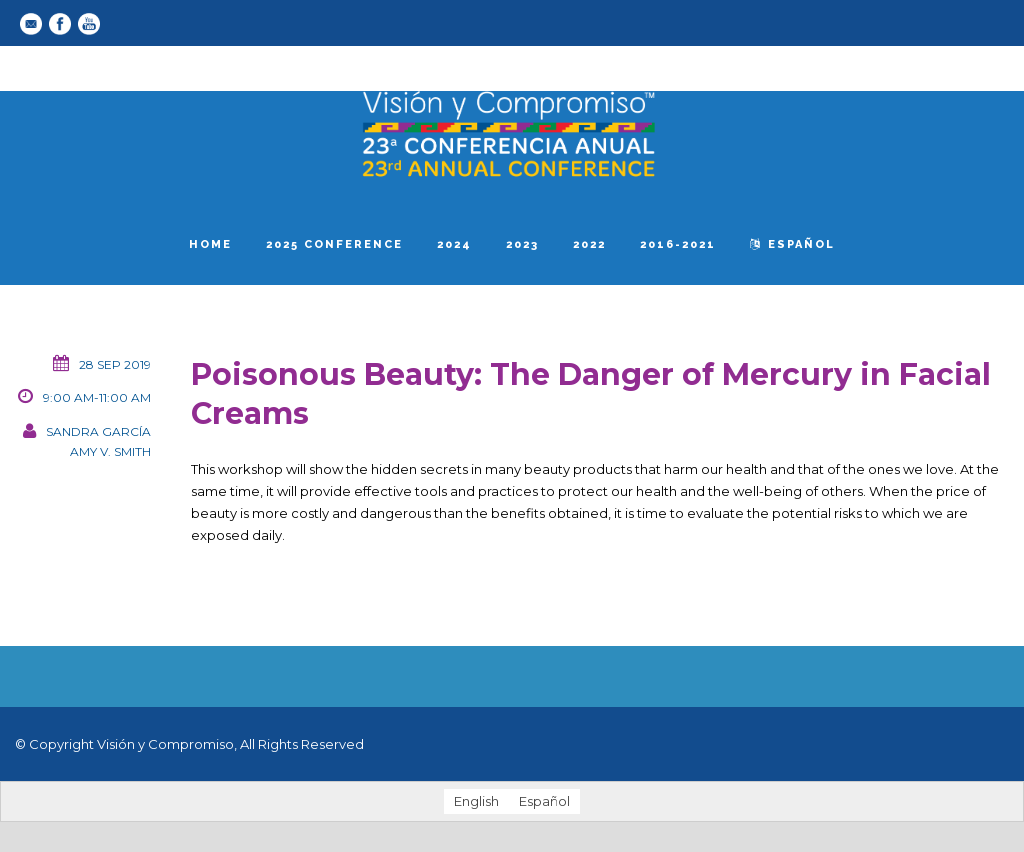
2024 (454, 244)
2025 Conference (334, 244)
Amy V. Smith (110, 451)
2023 (522, 244)
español (792, 244)
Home (210, 244)
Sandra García (98, 431)
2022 (589, 244)
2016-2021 (678, 244)
